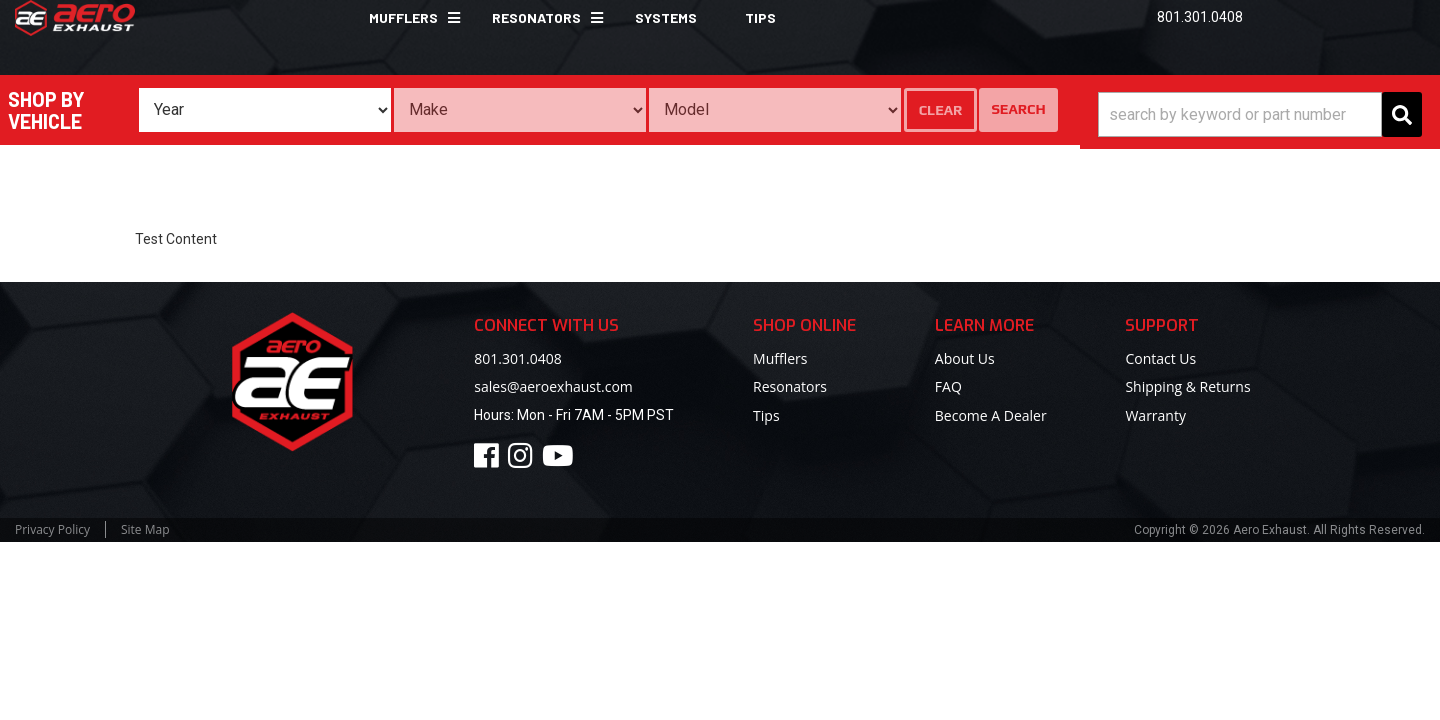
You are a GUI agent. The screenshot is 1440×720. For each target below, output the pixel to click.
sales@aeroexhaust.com (553, 386)
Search (1018, 109)
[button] (406, 18)
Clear (941, 110)
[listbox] (265, 110)
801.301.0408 (517, 358)
